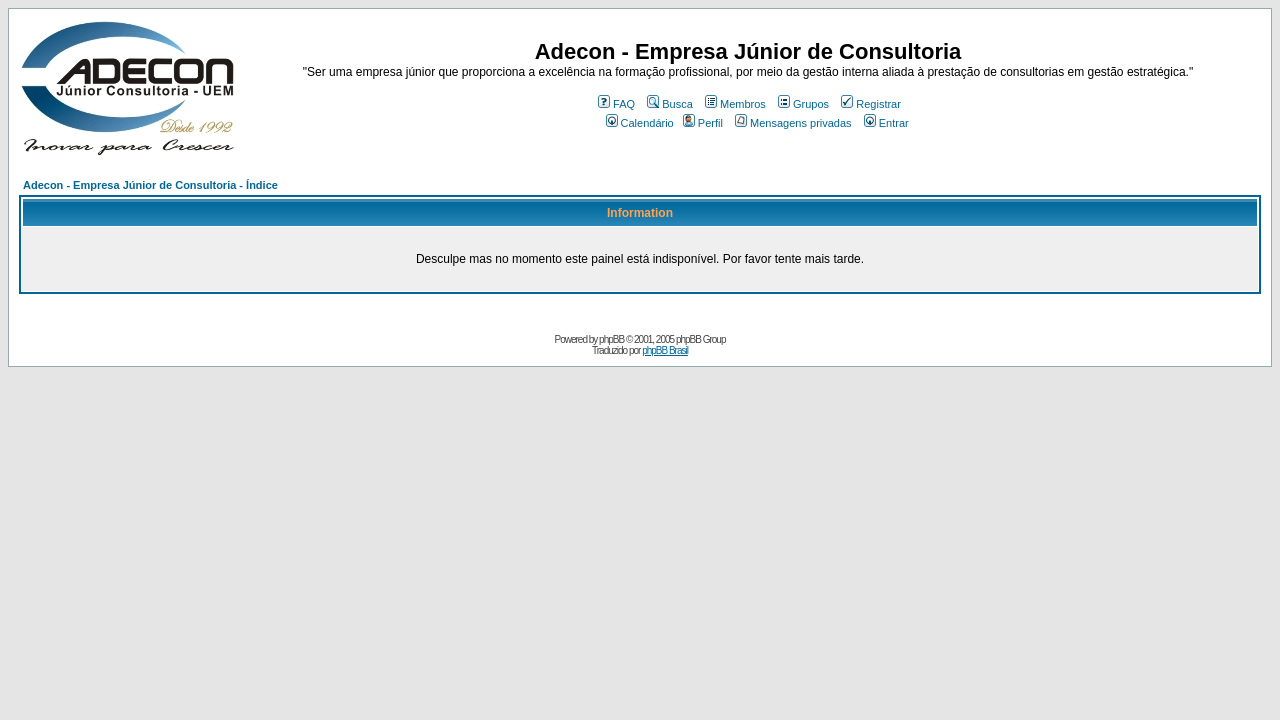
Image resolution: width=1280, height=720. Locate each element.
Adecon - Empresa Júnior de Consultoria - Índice (150, 185)
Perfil (703, 123)
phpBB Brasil (665, 350)
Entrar (886, 123)
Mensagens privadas (793, 123)
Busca (670, 104)
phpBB (611, 339)
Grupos (803, 104)
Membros (735, 104)
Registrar (871, 104)
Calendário (640, 123)
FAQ (616, 104)
